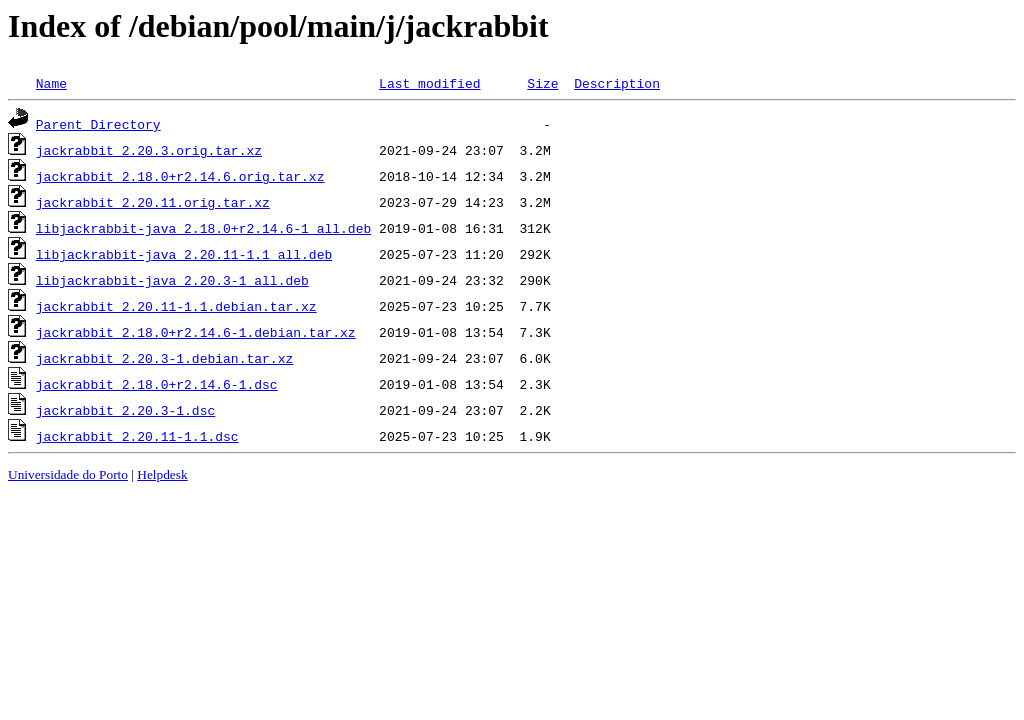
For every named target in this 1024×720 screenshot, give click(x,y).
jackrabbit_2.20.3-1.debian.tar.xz (164, 358)
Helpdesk (162, 474)
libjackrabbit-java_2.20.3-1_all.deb (172, 280)
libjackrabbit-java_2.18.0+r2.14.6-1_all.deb (203, 228)
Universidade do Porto (68, 474)
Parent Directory (98, 124)
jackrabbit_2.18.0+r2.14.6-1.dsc (157, 384)
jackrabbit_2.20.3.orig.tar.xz (149, 150)
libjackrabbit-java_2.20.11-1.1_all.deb (184, 254)
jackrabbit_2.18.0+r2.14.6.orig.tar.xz (180, 176)
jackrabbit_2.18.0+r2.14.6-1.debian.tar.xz (196, 332)
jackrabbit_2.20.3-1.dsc (125, 410)
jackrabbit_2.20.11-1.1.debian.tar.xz (176, 306)
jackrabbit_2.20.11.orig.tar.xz (153, 202)
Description (617, 83)
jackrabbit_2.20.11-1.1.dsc (137, 436)
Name (51, 83)
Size (542, 83)
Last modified (429, 83)
